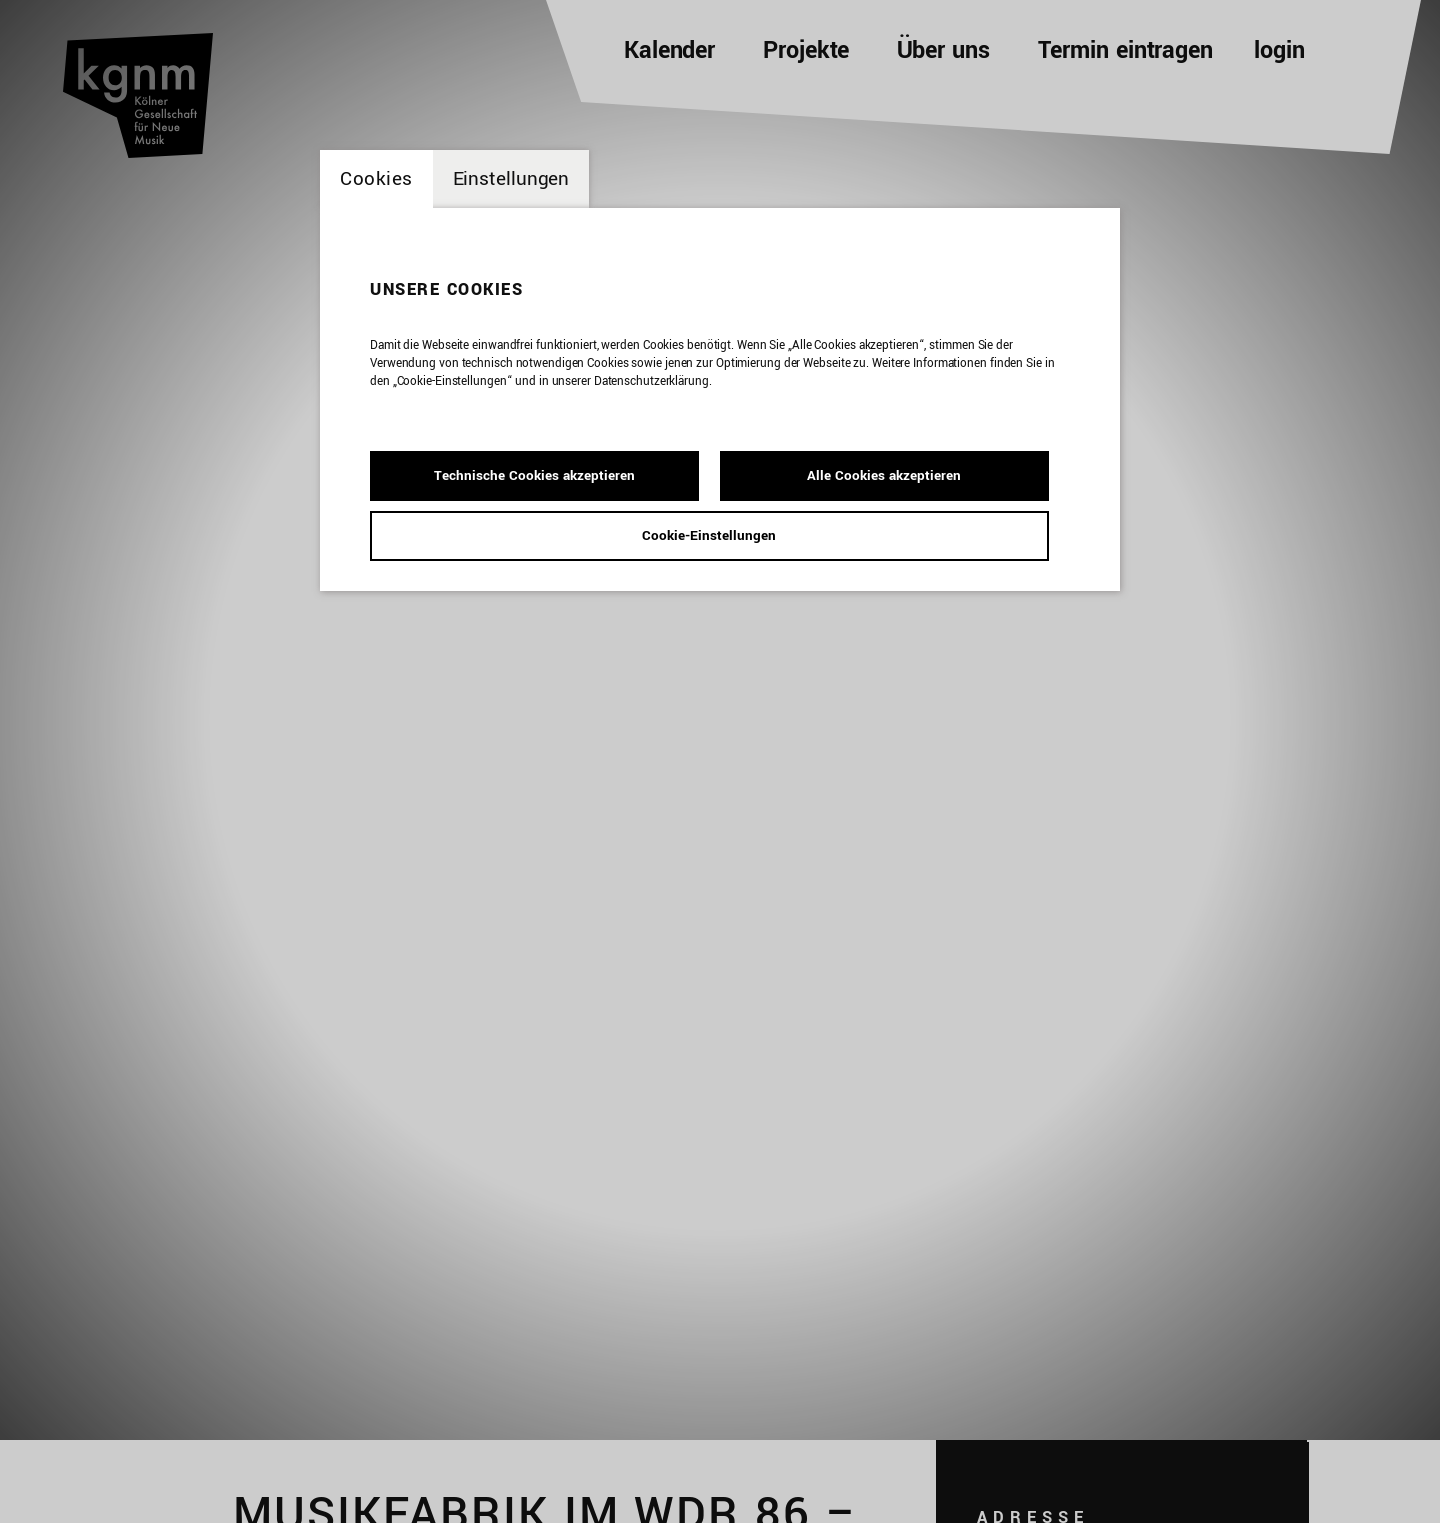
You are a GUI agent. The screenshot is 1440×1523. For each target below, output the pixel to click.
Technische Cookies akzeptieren (534, 475)
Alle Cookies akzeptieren (884, 475)
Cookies (376, 179)
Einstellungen (511, 179)
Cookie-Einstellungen (709, 535)
